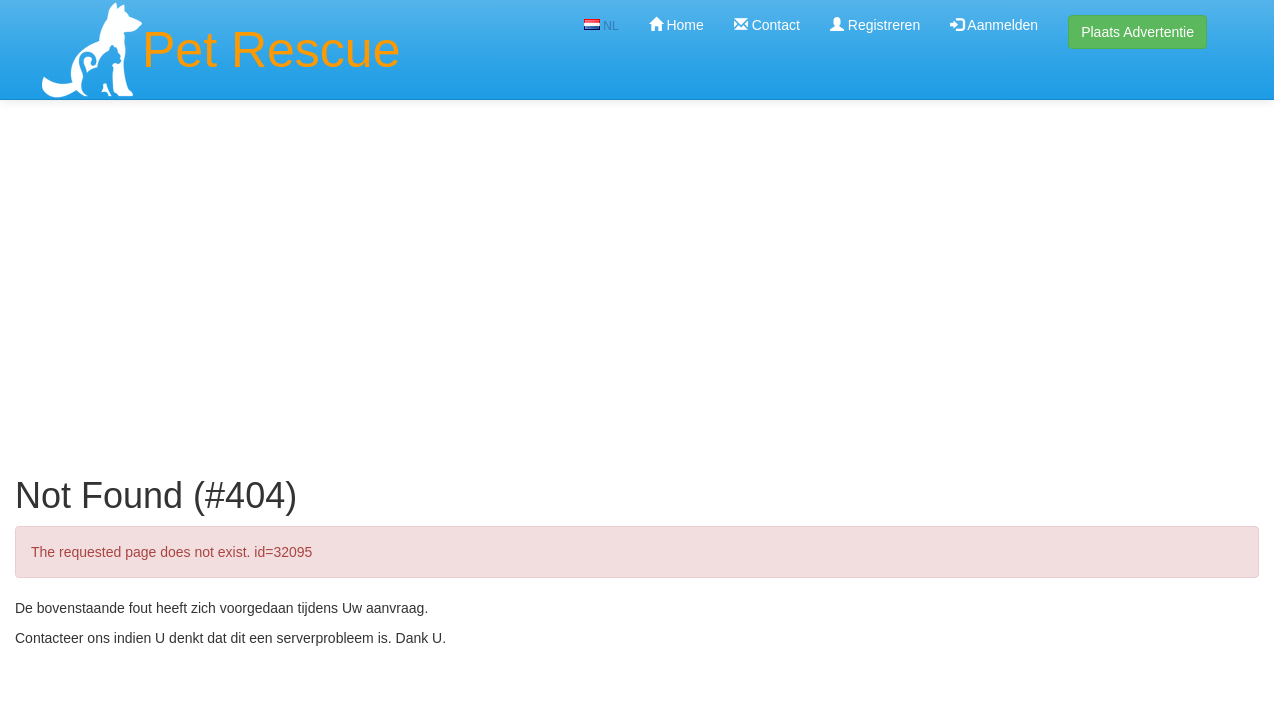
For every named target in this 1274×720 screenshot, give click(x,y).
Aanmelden (994, 25)
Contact (767, 25)
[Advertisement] (637, 258)
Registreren (875, 25)
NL (601, 26)
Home (676, 25)
